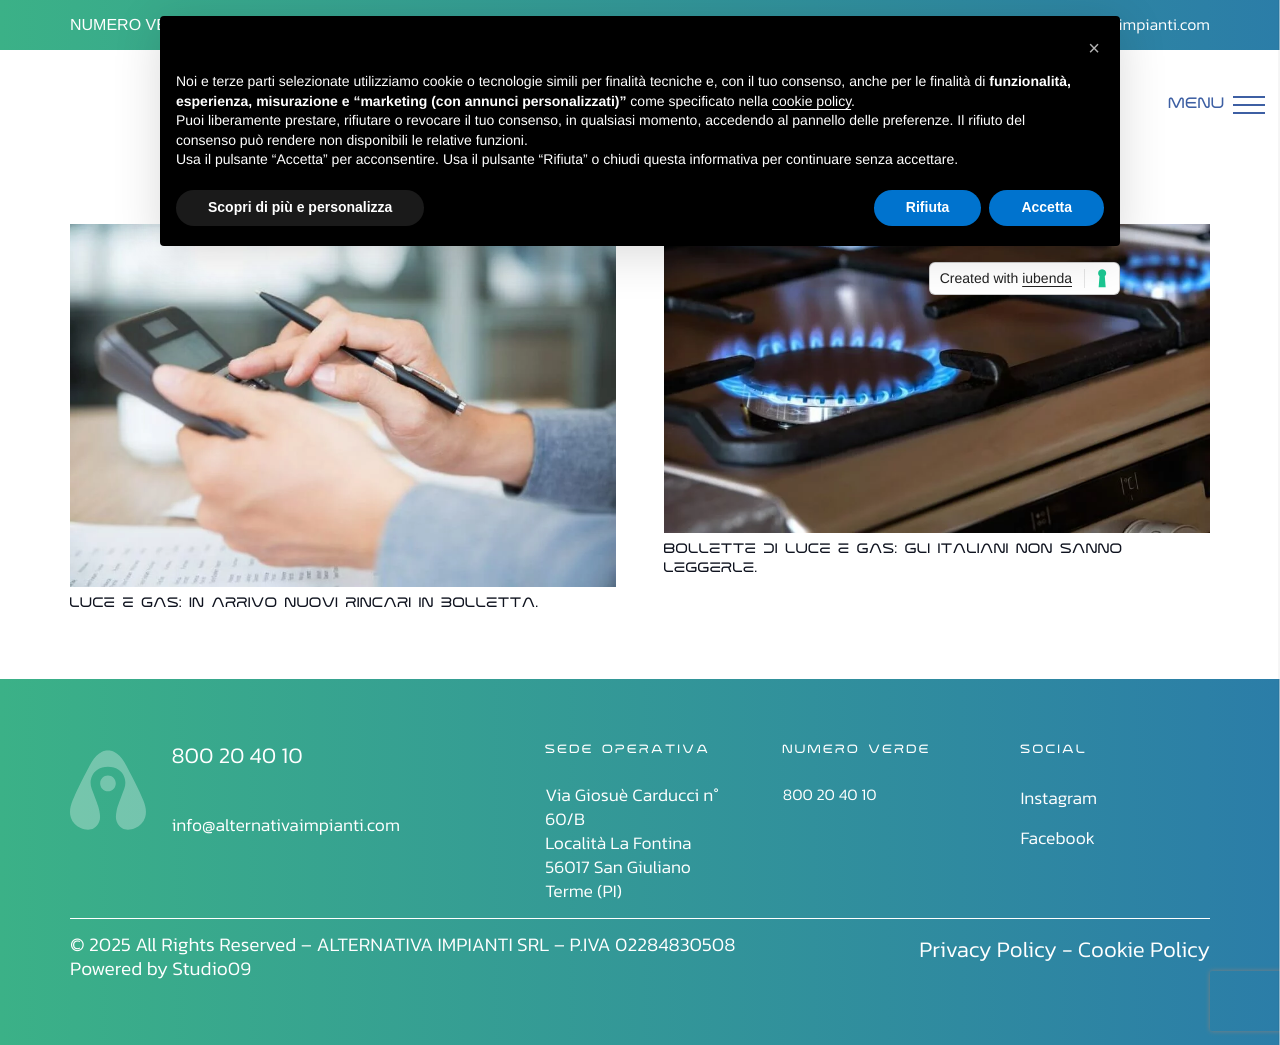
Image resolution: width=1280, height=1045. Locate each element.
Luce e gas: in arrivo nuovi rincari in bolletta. (304, 604)
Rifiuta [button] (928, 207)
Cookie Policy (1144, 949)
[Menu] (1217, 105)
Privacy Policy (988, 949)
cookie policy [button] (811, 101)
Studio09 (211, 968)
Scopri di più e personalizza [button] (300, 207)
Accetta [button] (1046, 207)
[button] (1094, 48)
